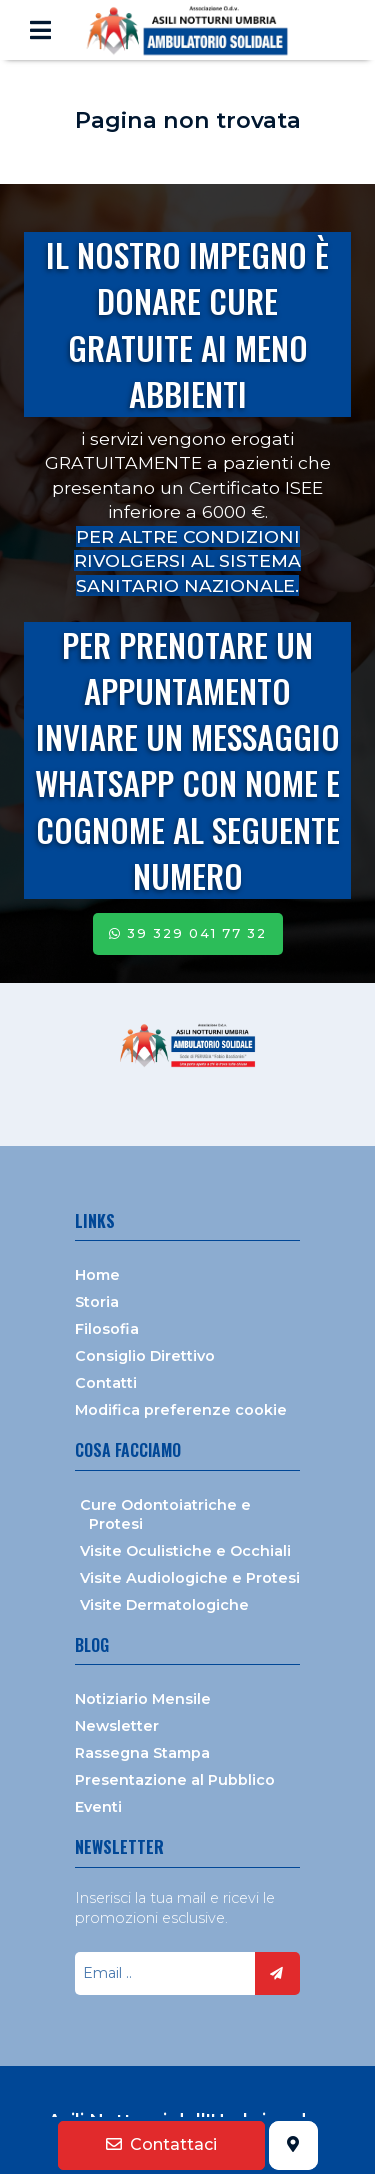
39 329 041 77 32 (188, 933)
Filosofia (107, 1329)
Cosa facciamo (128, 1450)
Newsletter (117, 1726)
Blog (92, 1645)
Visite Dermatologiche (164, 1605)
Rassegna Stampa (142, 1753)
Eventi (98, 1807)
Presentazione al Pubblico (175, 1780)
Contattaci (161, 2144)
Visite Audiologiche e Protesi (190, 1578)
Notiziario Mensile (143, 1699)
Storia (97, 1302)
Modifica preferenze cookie (181, 1410)
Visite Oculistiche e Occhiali (185, 1551)
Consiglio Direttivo (145, 1356)
